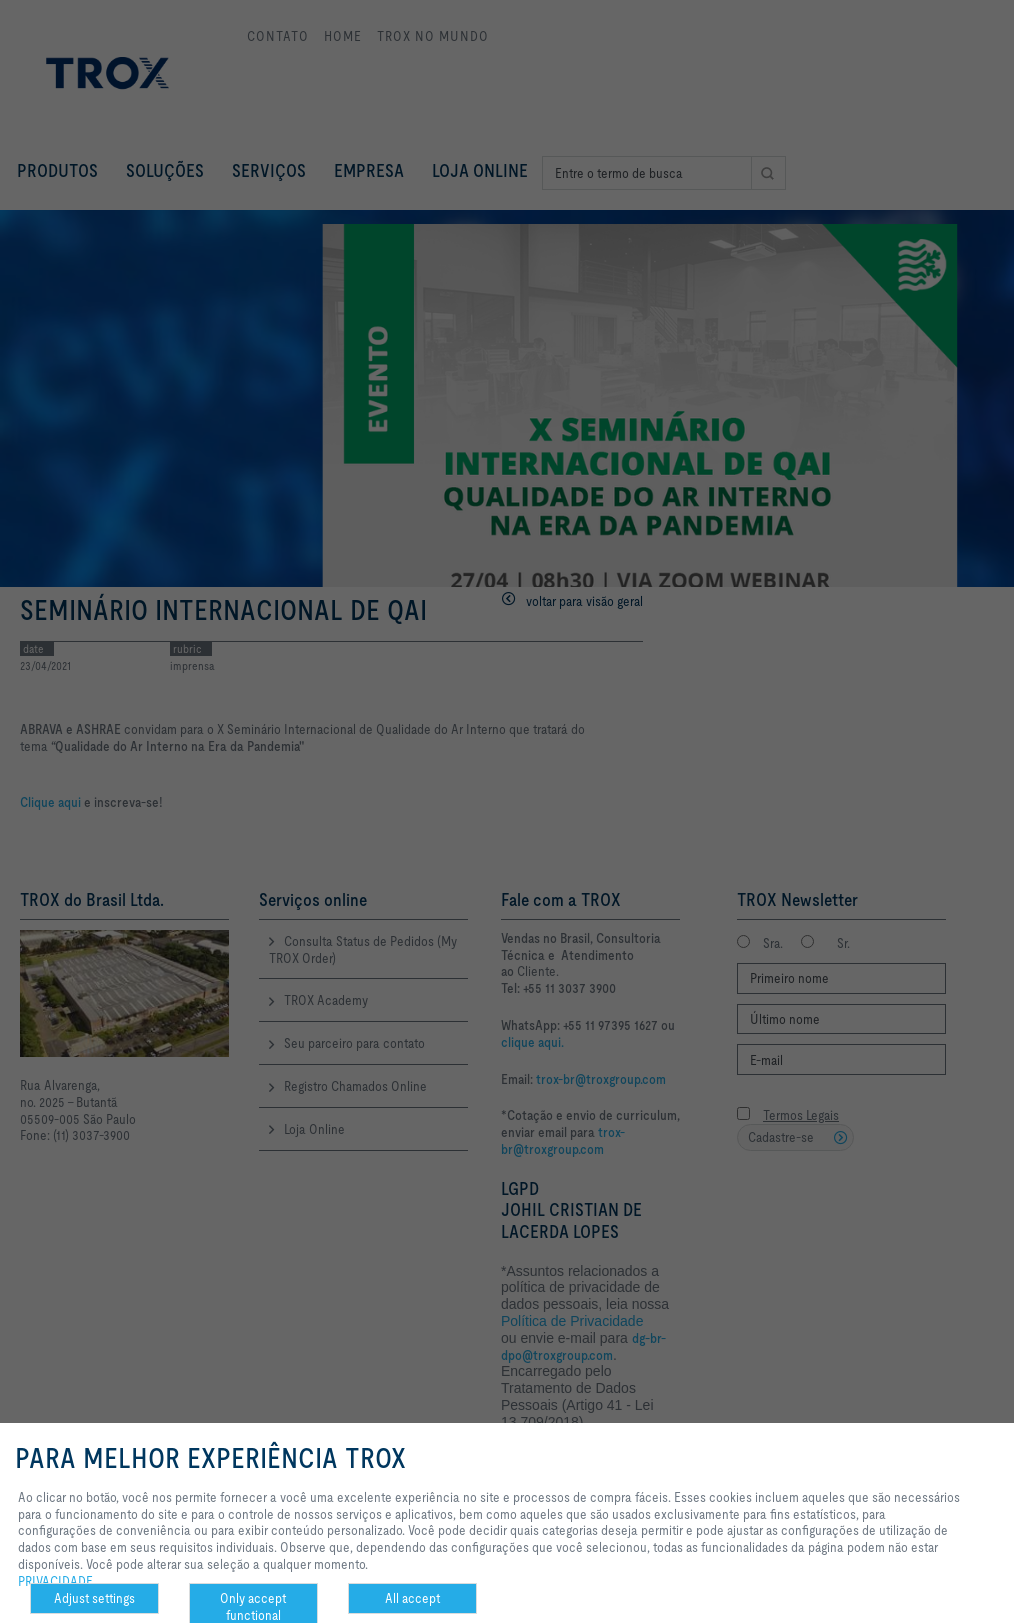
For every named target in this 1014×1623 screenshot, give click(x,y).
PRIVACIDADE (55, 1581)
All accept (412, 1598)
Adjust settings (94, 1598)
